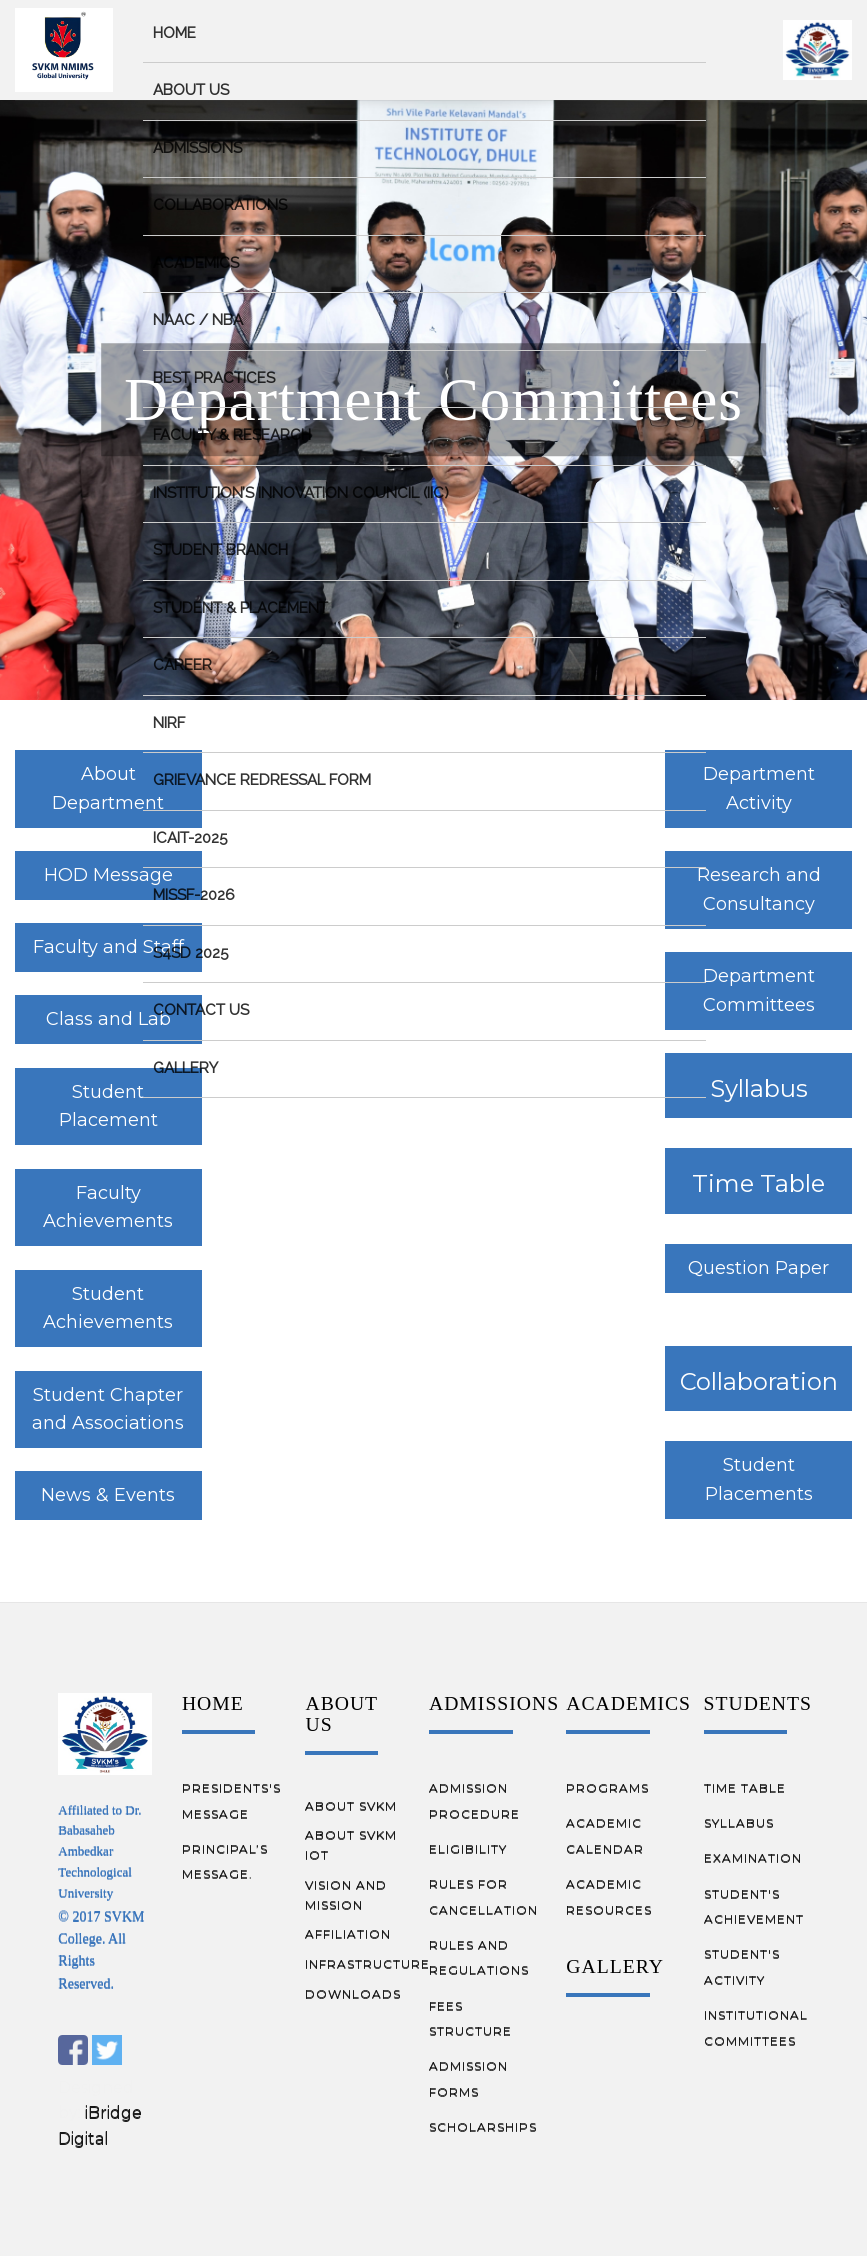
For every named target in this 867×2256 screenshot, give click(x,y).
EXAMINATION (753, 1857)
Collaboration (759, 1381)
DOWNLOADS (353, 1993)
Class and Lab (108, 1019)
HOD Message (108, 875)
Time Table (758, 1183)
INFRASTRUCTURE (367, 1963)
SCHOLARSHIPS (483, 2126)
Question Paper (758, 1268)
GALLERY (615, 1966)
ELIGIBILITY (468, 1848)
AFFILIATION (348, 1933)
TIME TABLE (745, 1787)
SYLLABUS (739, 1822)
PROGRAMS (607, 1787)
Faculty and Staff (108, 947)
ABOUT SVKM (351, 1805)
